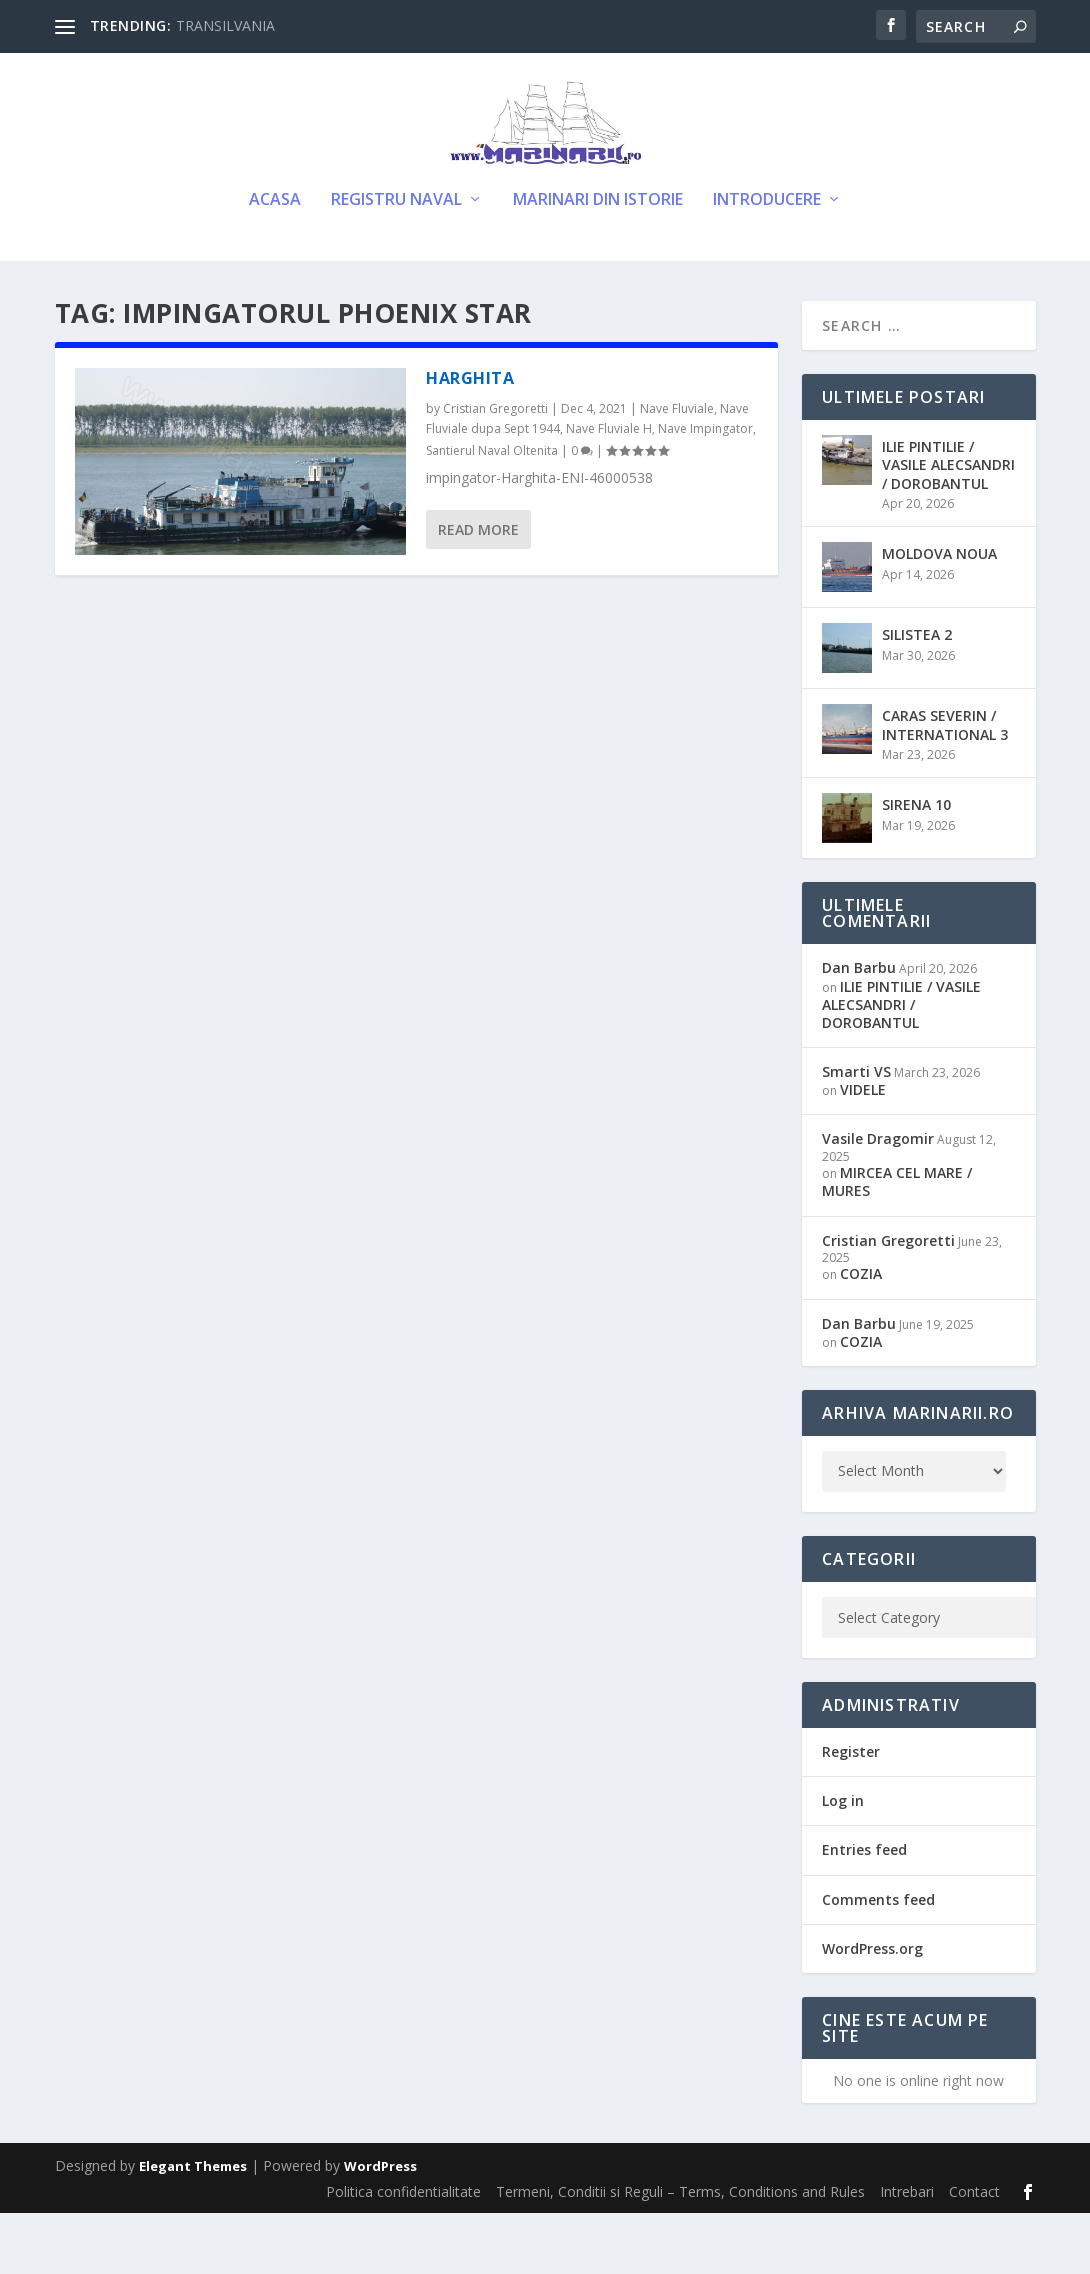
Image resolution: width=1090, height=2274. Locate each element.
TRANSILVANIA (225, 25)
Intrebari (907, 2252)
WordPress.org (872, 2008)
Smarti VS (856, 1132)
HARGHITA (470, 439)
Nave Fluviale (677, 469)
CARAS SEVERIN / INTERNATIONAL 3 (945, 785)
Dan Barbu (859, 1028)
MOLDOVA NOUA (939, 614)
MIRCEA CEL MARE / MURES (897, 1242)
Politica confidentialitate (403, 2252)
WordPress (380, 2227)
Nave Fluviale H (609, 489)
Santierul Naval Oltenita (492, 511)
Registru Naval (396, 261)
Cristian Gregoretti (495, 469)
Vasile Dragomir (878, 1199)
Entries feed (864, 1910)
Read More (478, 590)
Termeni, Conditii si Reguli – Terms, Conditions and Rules (680, 2252)
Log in (843, 1861)
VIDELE (863, 1150)
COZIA (861, 1334)
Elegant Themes (193, 2227)
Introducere (767, 261)
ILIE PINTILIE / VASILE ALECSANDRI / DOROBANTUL (948, 525)
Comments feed (878, 1959)
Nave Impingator (705, 489)
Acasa (275, 261)
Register (851, 1812)
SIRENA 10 (916, 865)
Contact (974, 2252)
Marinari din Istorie (598, 261)
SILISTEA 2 (917, 695)
